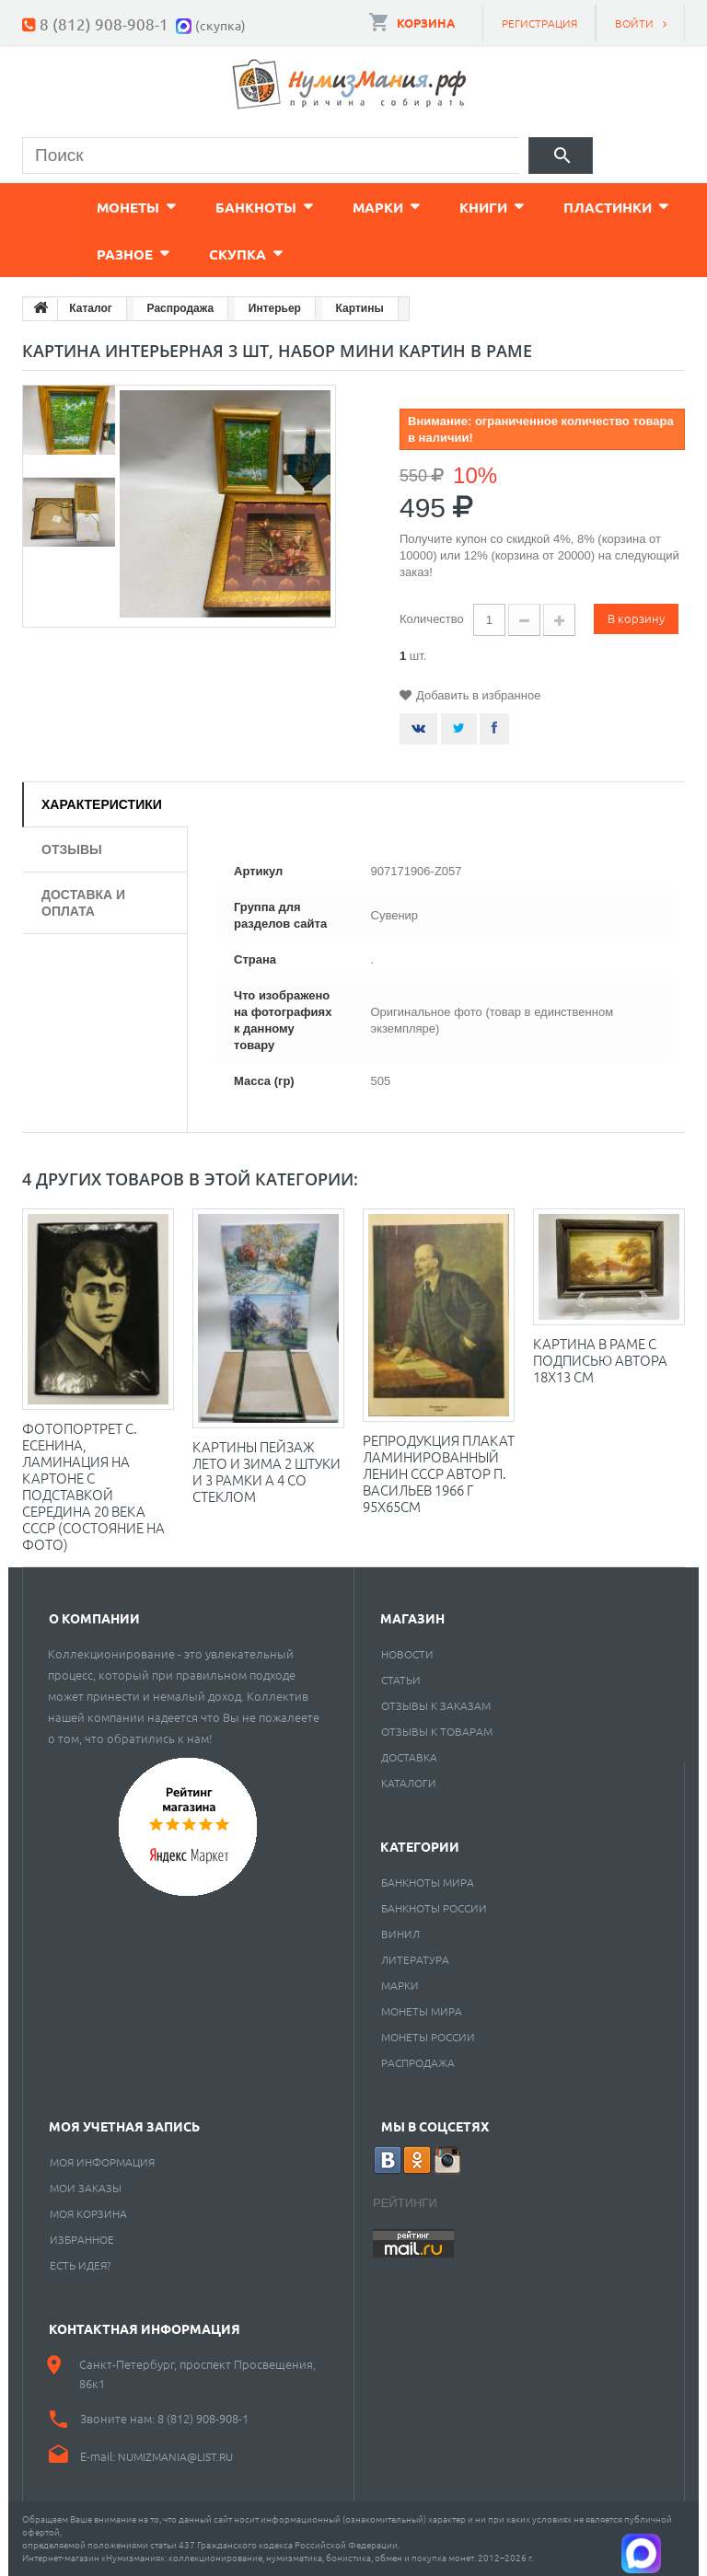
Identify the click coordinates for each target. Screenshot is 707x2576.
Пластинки (552, 207)
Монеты (72, 207)
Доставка (409, 1757)
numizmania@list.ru (175, 2456)
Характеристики (101, 804)
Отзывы (71, 849)
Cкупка (182, 254)
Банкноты (200, 207)
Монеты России (428, 2036)
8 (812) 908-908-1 (104, 23)
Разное (69, 254)
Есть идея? (80, 2265)
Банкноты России (434, 1907)
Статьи (401, 1679)
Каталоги (408, 1782)
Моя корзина (88, 2213)
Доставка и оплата (83, 902)
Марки (322, 207)
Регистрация (539, 23)
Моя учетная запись (124, 2126)
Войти (634, 23)
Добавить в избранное (478, 695)
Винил (400, 1933)
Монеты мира (421, 2011)
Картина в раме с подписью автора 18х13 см (600, 1360)
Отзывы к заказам (436, 1705)
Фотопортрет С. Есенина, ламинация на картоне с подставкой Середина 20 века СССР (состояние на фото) (93, 1486)
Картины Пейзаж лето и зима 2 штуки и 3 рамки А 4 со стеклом (266, 1471)
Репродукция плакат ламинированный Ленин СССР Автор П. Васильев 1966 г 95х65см (439, 1473)
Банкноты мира (427, 1882)
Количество (432, 619)
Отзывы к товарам (437, 1731)
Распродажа (418, 2062)
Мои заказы (86, 2187)
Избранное (82, 2239)
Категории (419, 1846)
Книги (428, 207)
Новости (407, 1653)
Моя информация (102, 2161)
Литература (415, 1959)
